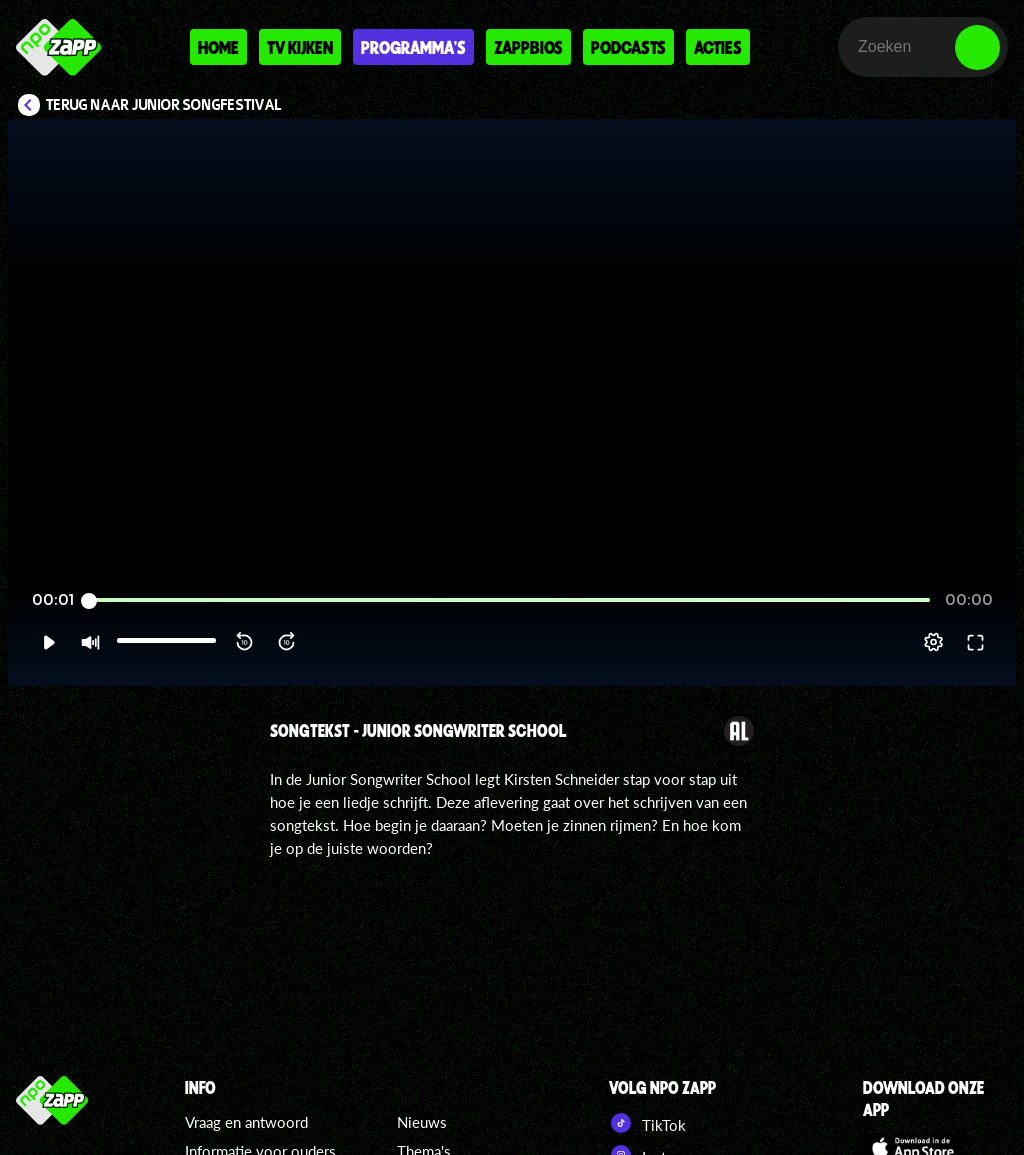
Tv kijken (300, 47)
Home (218, 47)
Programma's (413, 47)
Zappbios (528, 47)
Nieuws (422, 1122)
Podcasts (628, 47)
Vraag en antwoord (246, 1122)
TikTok (647, 1123)
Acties (718, 47)
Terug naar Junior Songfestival (164, 105)
